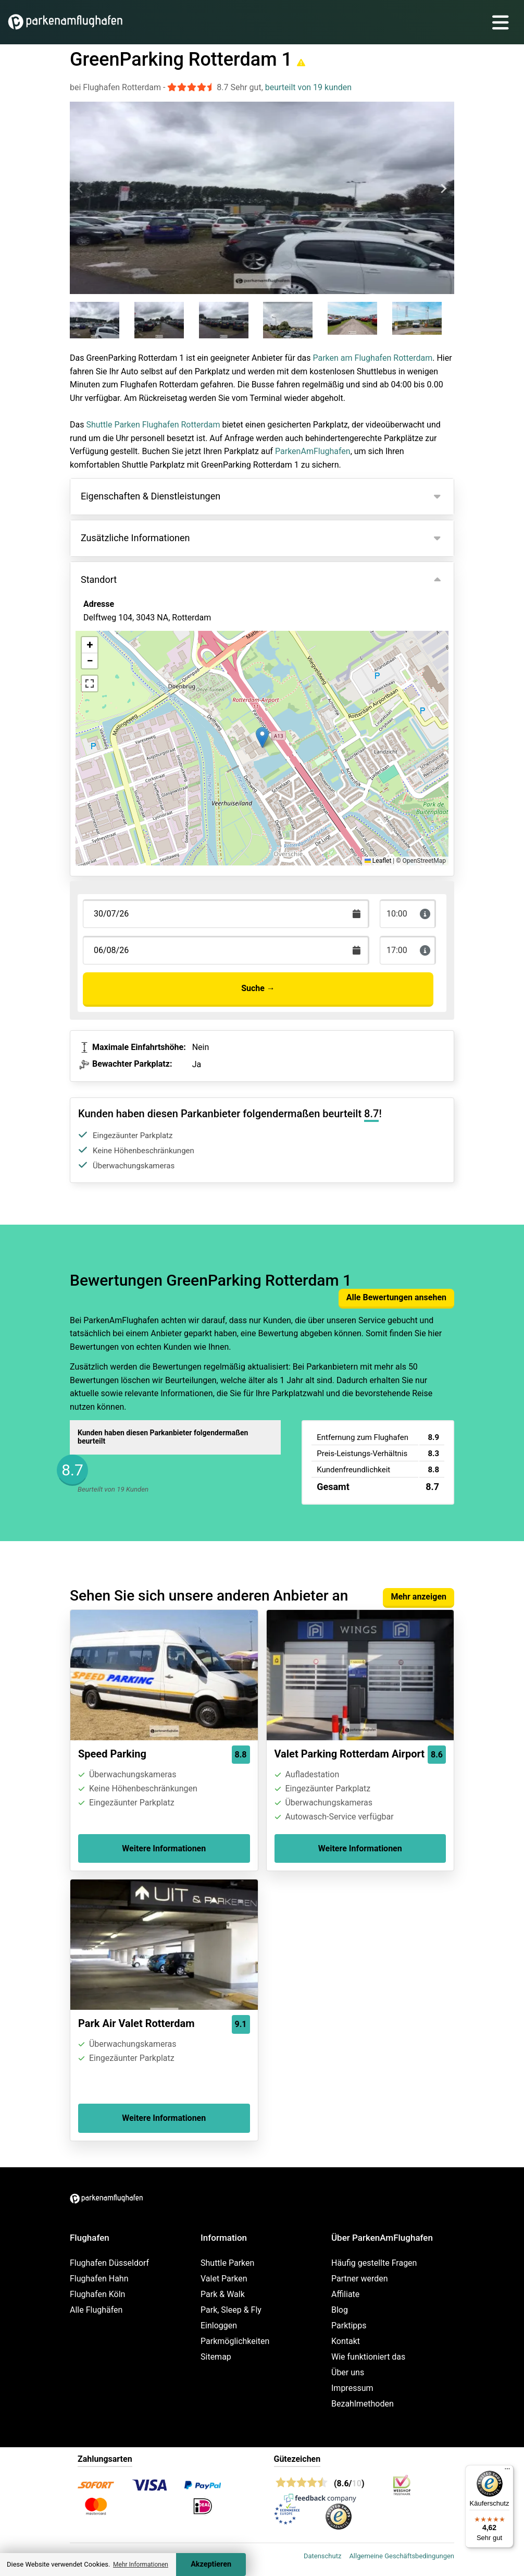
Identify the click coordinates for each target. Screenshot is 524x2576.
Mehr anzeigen (418, 1597)
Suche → (258, 988)
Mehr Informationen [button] (140, 2564)
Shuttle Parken (227, 2263)
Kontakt (345, 2341)
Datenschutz (322, 2556)
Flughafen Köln (97, 2294)
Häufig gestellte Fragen (374, 2263)
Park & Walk (223, 2294)
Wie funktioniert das (368, 2357)
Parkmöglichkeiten (235, 2341)
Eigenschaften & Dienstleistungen (150, 496)
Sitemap (216, 2357)
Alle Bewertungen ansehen (396, 1297)
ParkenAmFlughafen (313, 451)
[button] (262, 737)
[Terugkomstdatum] (226, 913)
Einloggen (219, 2325)
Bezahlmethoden (362, 2404)
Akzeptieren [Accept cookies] (211, 2564)
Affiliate (345, 2294)
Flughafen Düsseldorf (109, 2263)
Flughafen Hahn (99, 2279)
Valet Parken (224, 2279)
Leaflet (378, 860)
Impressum (352, 2388)
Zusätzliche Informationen (135, 537)
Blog (339, 2310)
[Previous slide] (80, 188)
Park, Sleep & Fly (231, 2310)
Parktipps (349, 2325)
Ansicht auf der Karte (133, 674)
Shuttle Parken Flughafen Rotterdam (153, 425)
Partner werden (359, 2279)
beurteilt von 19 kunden (308, 87)
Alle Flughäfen (96, 2310)
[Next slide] (443, 188)
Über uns (347, 2372)
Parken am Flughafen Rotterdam (372, 358)
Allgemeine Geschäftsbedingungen (401, 2556)
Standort (99, 579)
